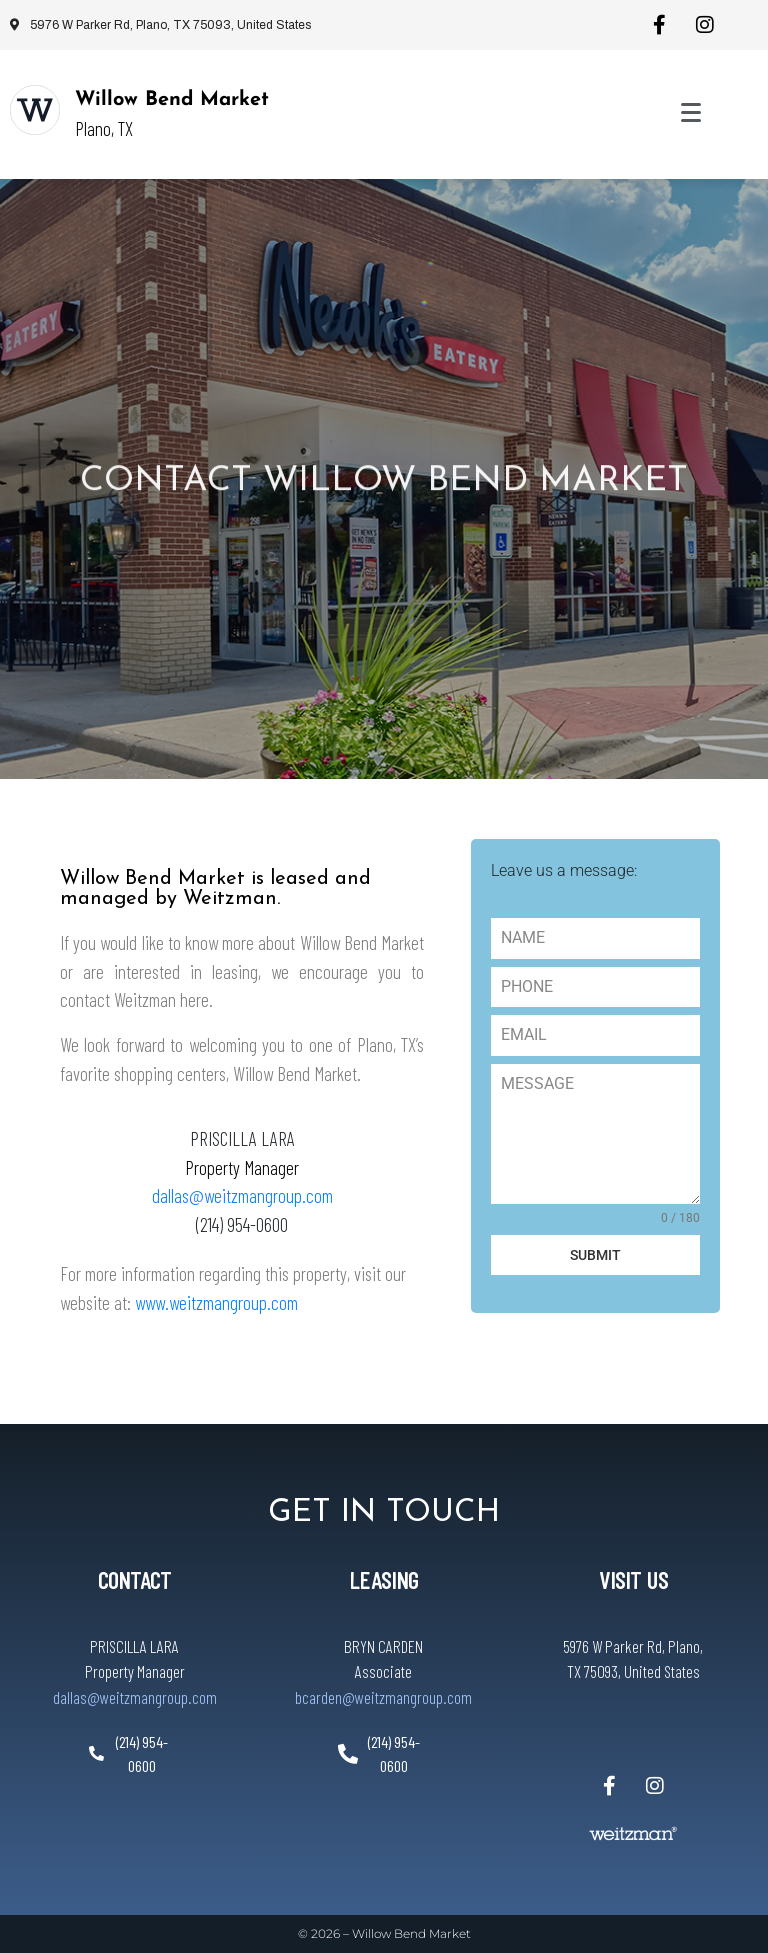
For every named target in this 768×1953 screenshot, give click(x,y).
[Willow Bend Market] (35, 110)
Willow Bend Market (172, 100)
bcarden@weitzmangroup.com (383, 1697)
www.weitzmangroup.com (216, 1302)
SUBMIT (595, 1255)
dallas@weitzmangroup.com (242, 1195)
